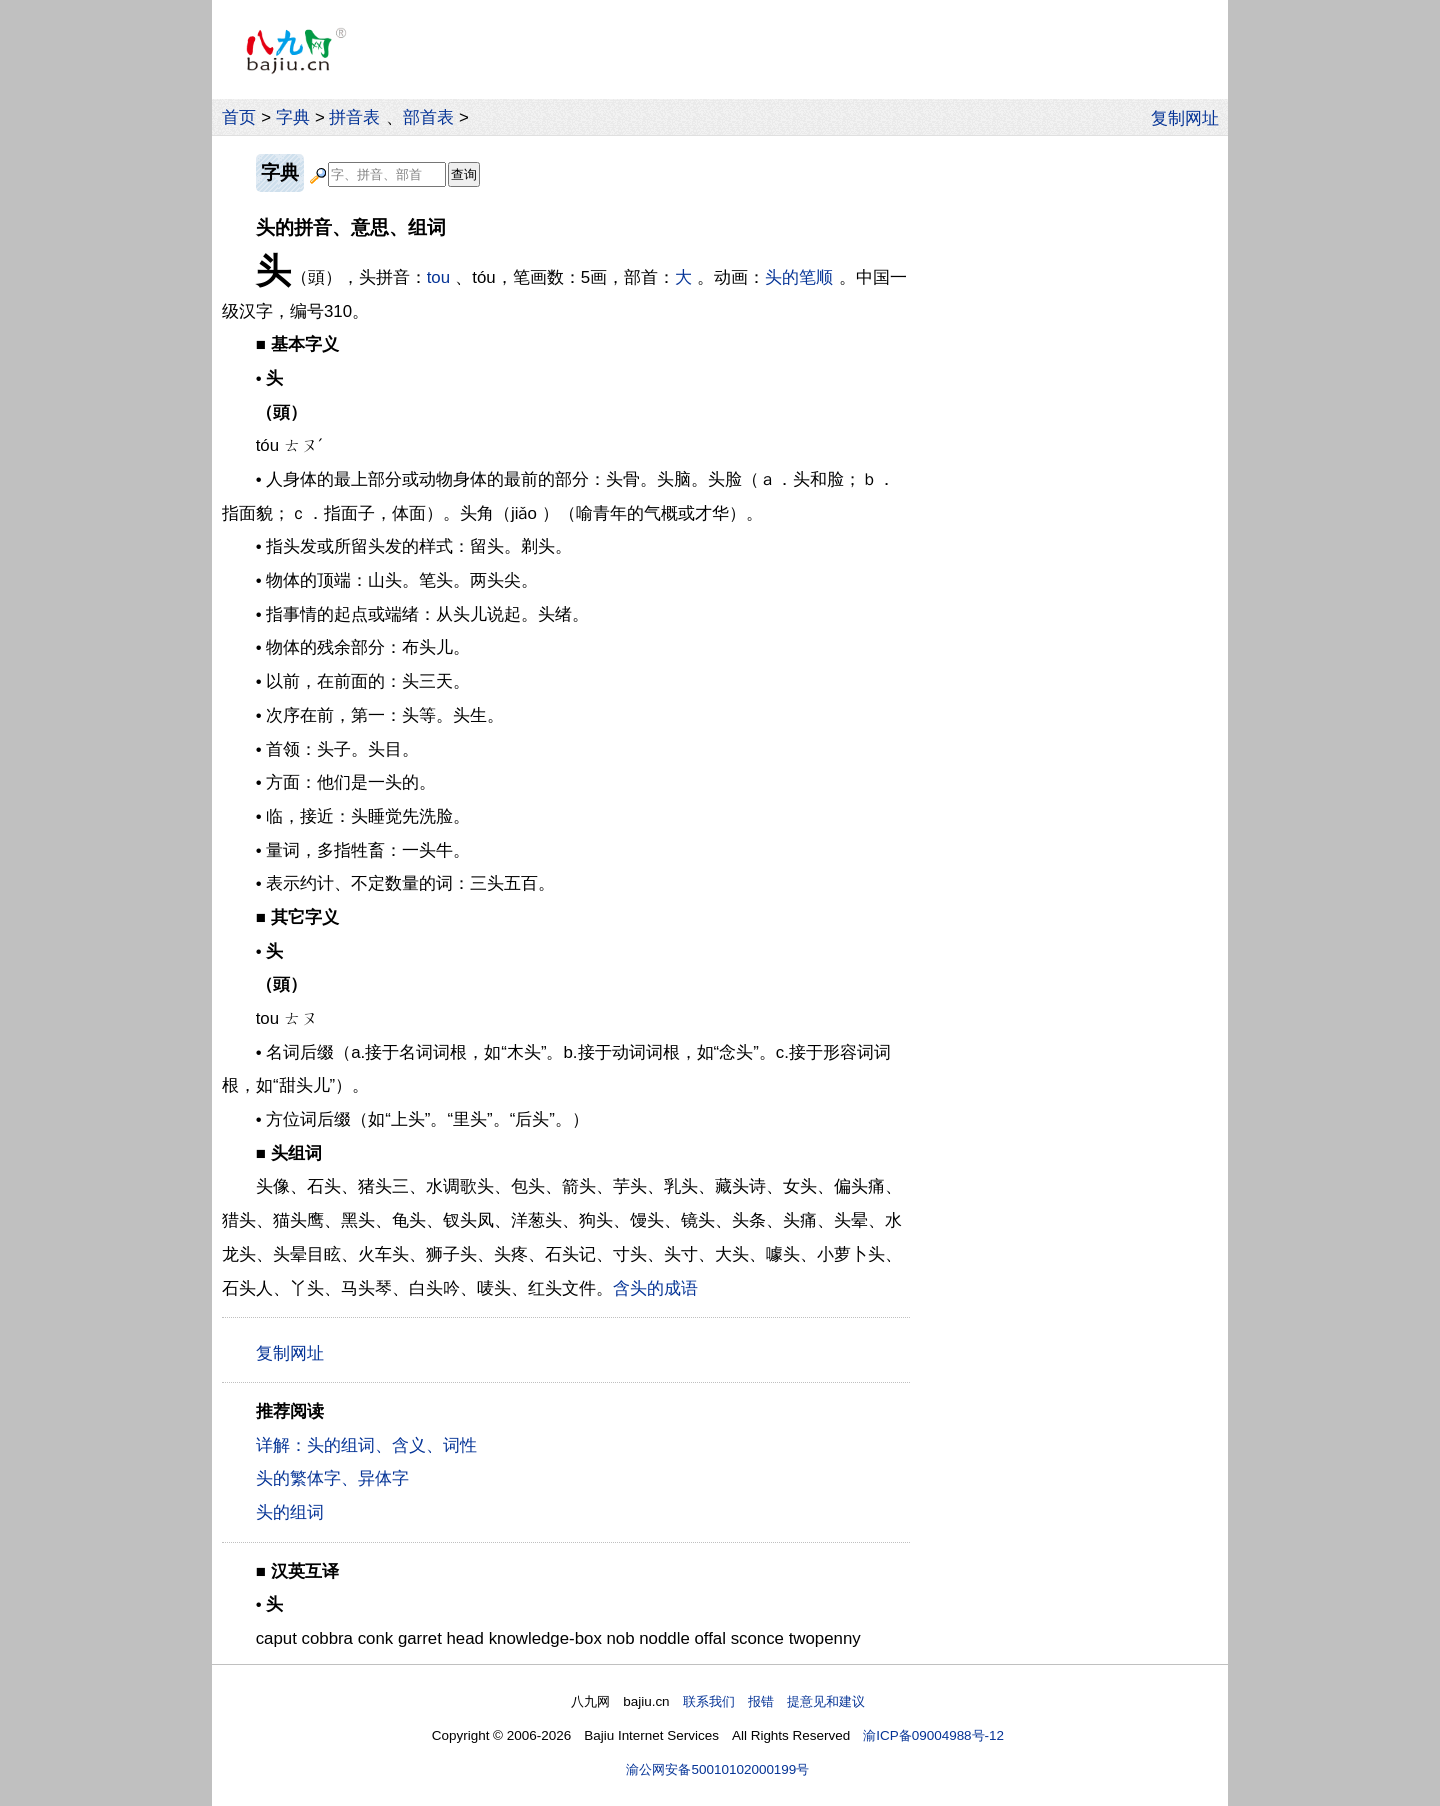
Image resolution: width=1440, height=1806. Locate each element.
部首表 (428, 117)
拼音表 (354, 117)
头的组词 (290, 1512)
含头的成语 (655, 1288)
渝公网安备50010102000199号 (717, 1769)
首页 (239, 117)
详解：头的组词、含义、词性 (366, 1445)
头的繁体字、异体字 (332, 1478)
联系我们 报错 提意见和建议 (774, 1701)
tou (438, 277)
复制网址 (1190, 117)
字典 (293, 117)
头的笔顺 (799, 277)
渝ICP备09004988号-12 (933, 1735)
